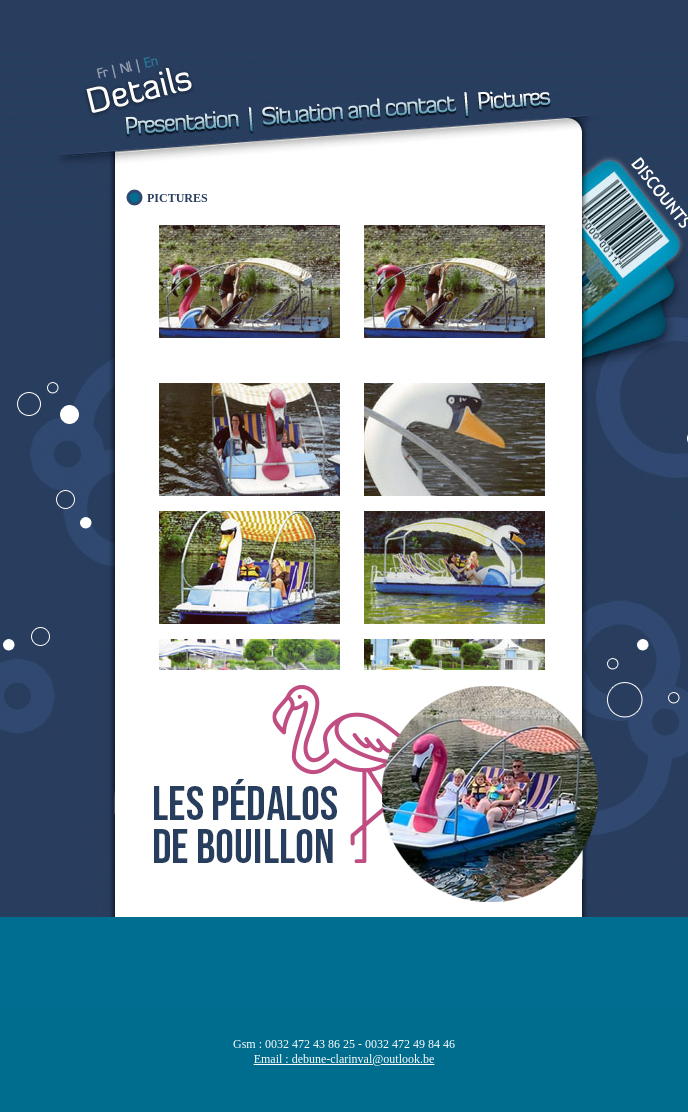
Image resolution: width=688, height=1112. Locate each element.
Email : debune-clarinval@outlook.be (344, 1059)
